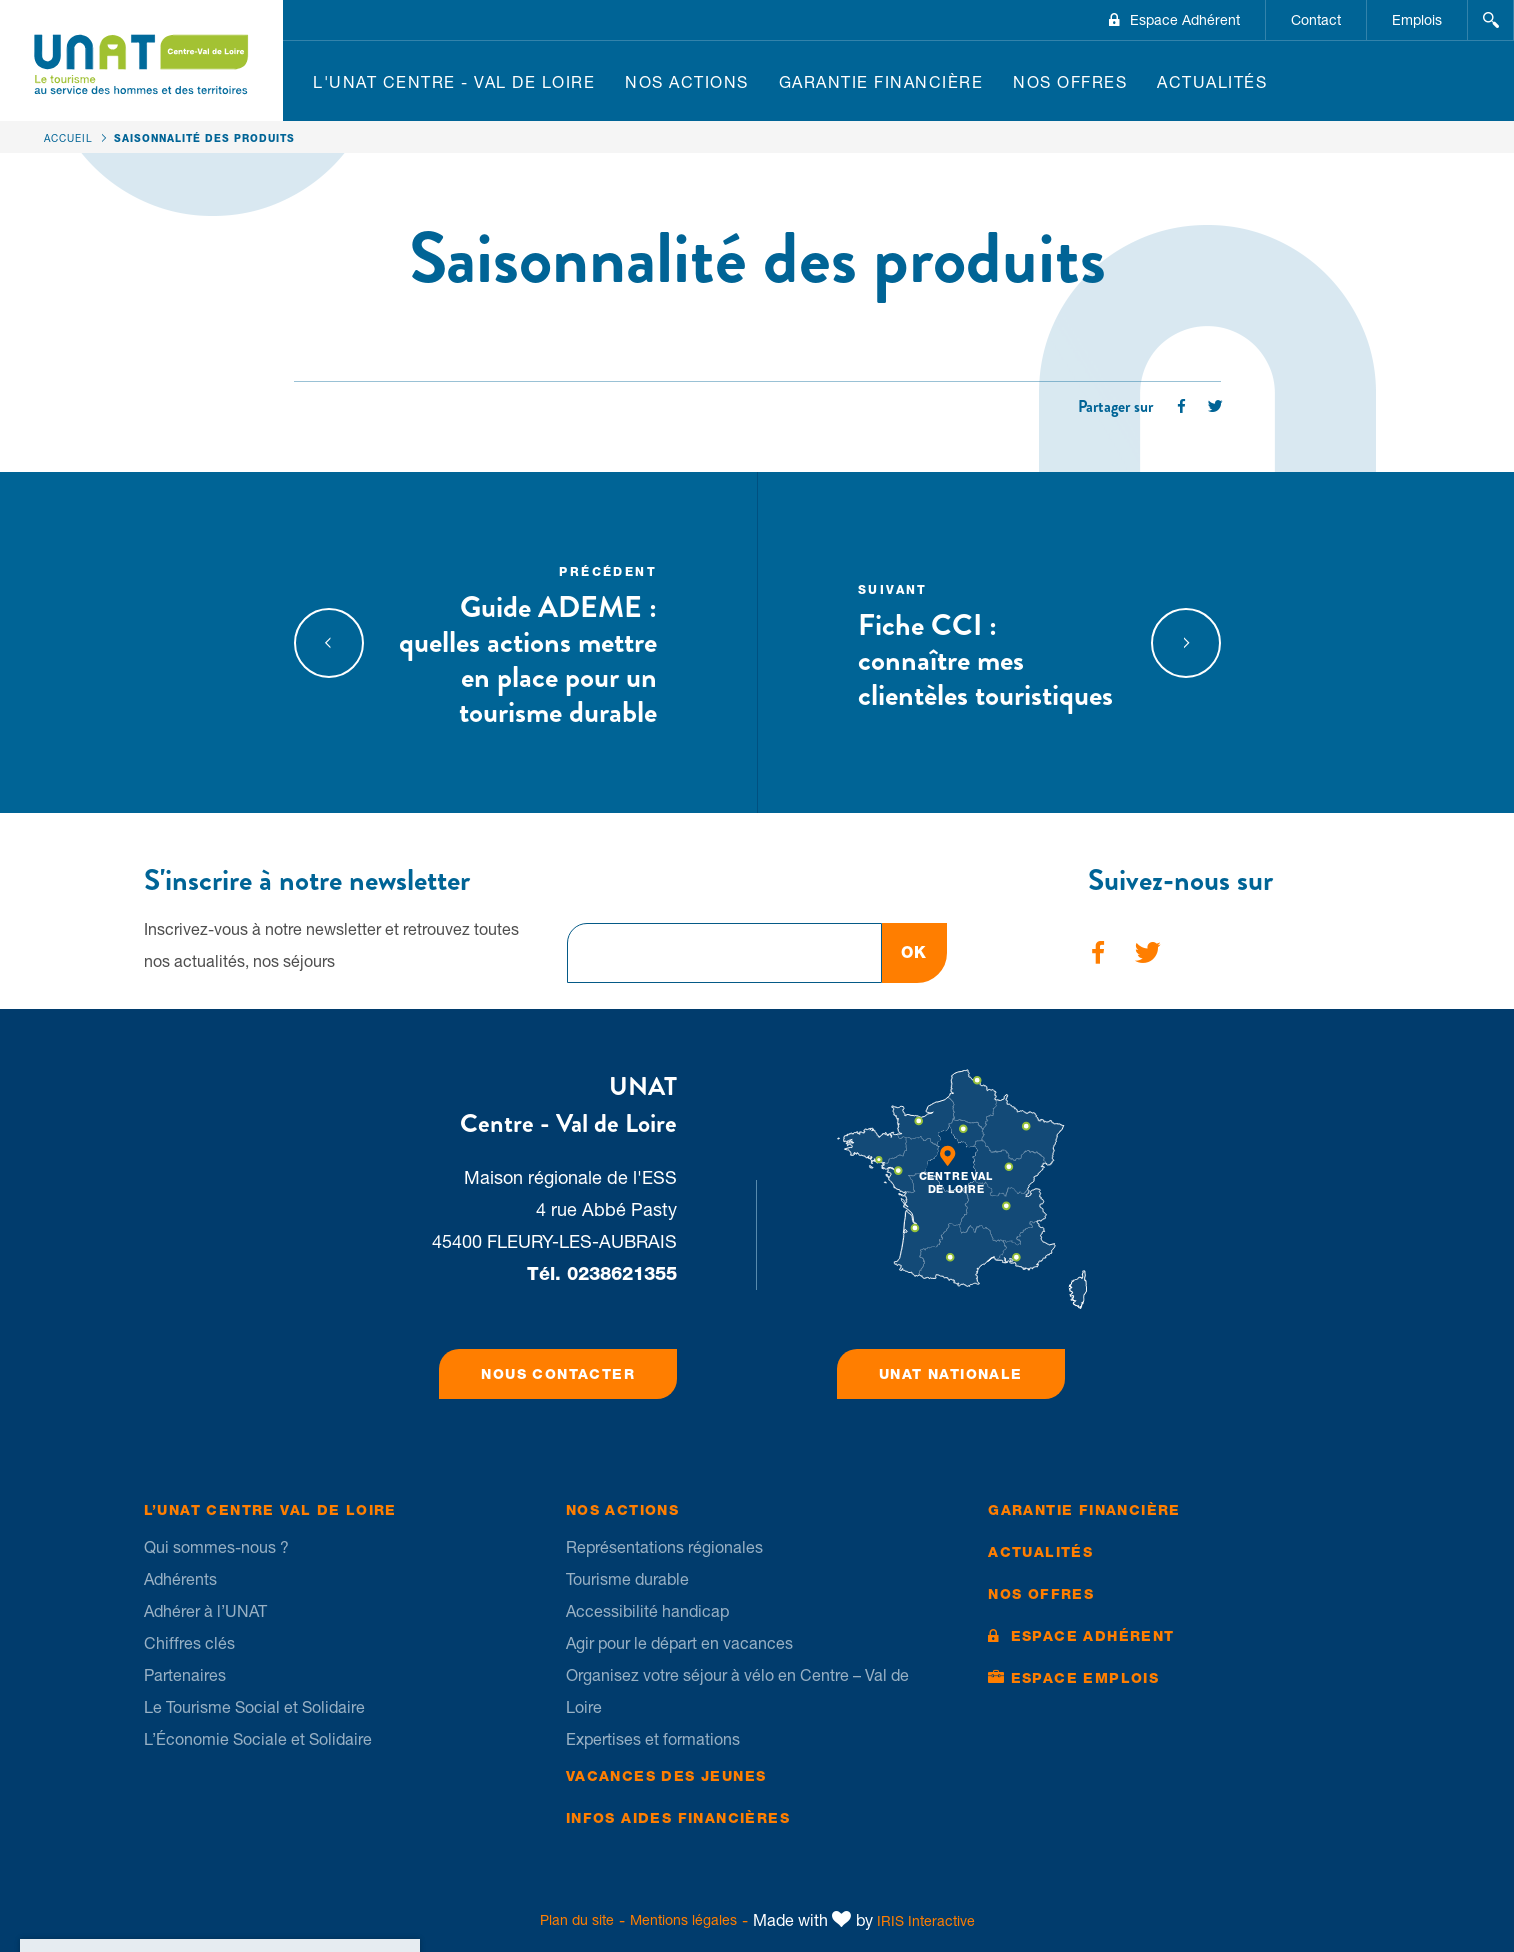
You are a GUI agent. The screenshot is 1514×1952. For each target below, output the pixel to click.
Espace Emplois (1085, 1678)
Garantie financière (881, 82)
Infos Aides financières (678, 1818)
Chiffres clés (189, 1643)
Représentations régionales (664, 1547)
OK (914, 952)
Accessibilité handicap (647, 1611)
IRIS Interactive (926, 1921)
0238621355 (622, 1273)
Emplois (1417, 20)
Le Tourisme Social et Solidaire (254, 1707)
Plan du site (577, 1920)
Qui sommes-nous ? (216, 1547)
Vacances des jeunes (666, 1776)
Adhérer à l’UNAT (205, 1611)
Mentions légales (683, 1920)
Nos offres (1070, 82)
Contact (1316, 20)
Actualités (1212, 82)
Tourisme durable (627, 1579)
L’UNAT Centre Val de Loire (270, 1510)
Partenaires (185, 1675)
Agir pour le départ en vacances (679, 1643)
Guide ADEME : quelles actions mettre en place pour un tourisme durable (528, 644)
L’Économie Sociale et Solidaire (258, 1739)
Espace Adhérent (1185, 20)
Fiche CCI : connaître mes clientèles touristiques (987, 645)
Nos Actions (687, 82)
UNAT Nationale (951, 1374)
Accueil (68, 138)
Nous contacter (558, 1374)
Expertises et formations (653, 1739)
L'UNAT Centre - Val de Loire (454, 82)
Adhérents (180, 1579)
